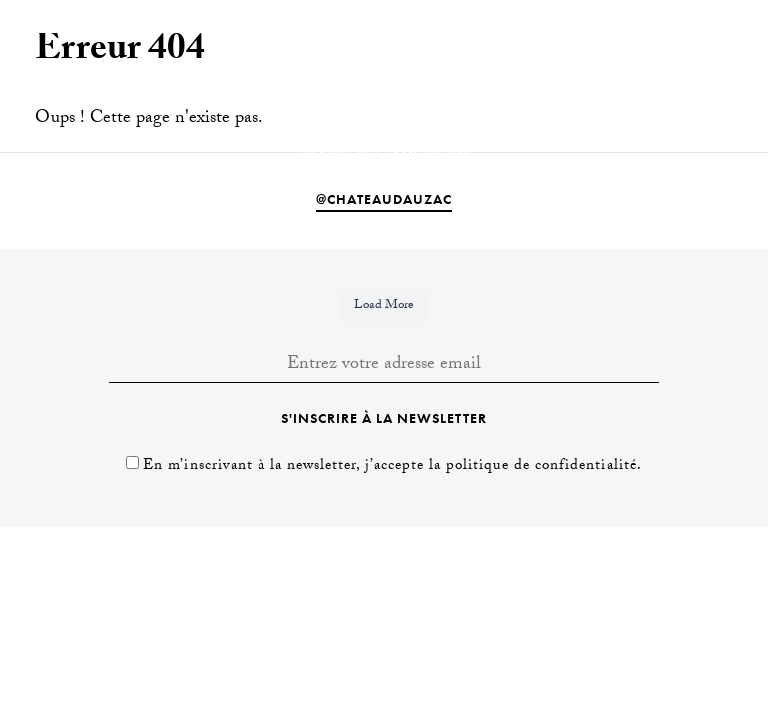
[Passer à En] (682, 32)
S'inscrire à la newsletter (384, 418)
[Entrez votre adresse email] (384, 366)
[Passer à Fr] (716, 32)
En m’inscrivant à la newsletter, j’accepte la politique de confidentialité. (392, 467)
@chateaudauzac (384, 199)
